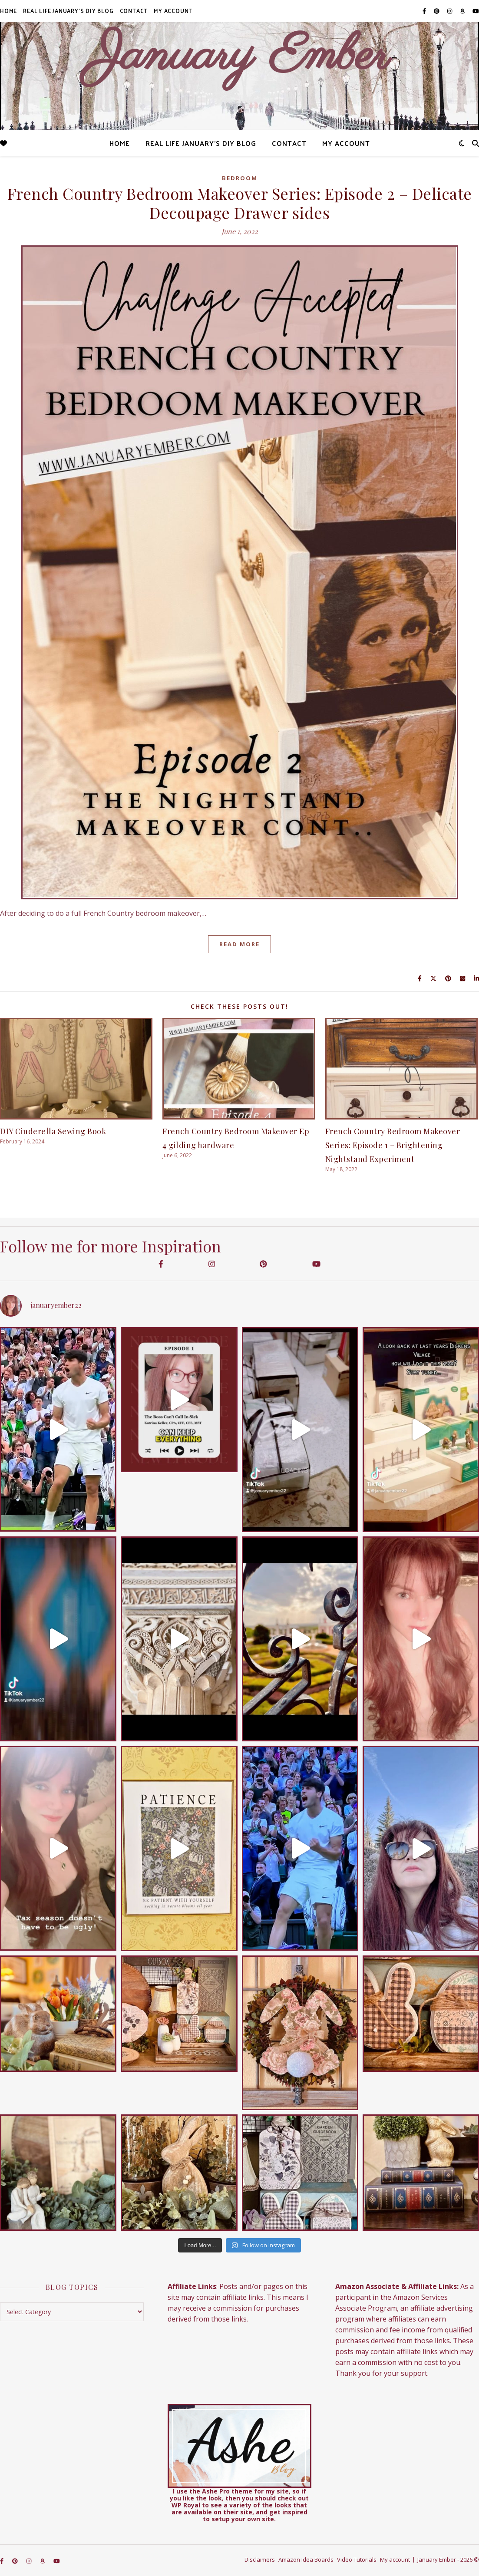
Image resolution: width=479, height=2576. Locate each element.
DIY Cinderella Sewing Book (53, 1131)
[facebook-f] (425, 11)
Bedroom (240, 178)
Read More (239, 944)
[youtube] (475, 11)
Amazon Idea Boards (306, 2559)
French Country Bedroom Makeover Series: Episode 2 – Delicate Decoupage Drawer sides (239, 203)
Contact (134, 11)
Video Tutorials (357, 2559)
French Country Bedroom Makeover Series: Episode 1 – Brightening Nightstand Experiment (392, 1145)
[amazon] (463, 11)
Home (8, 11)
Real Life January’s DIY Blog (68, 11)
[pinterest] (437, 11)
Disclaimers (259, 2559)
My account (173, 11)
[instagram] (450, 11)
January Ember (239, 56)
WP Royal (186, 2505)
